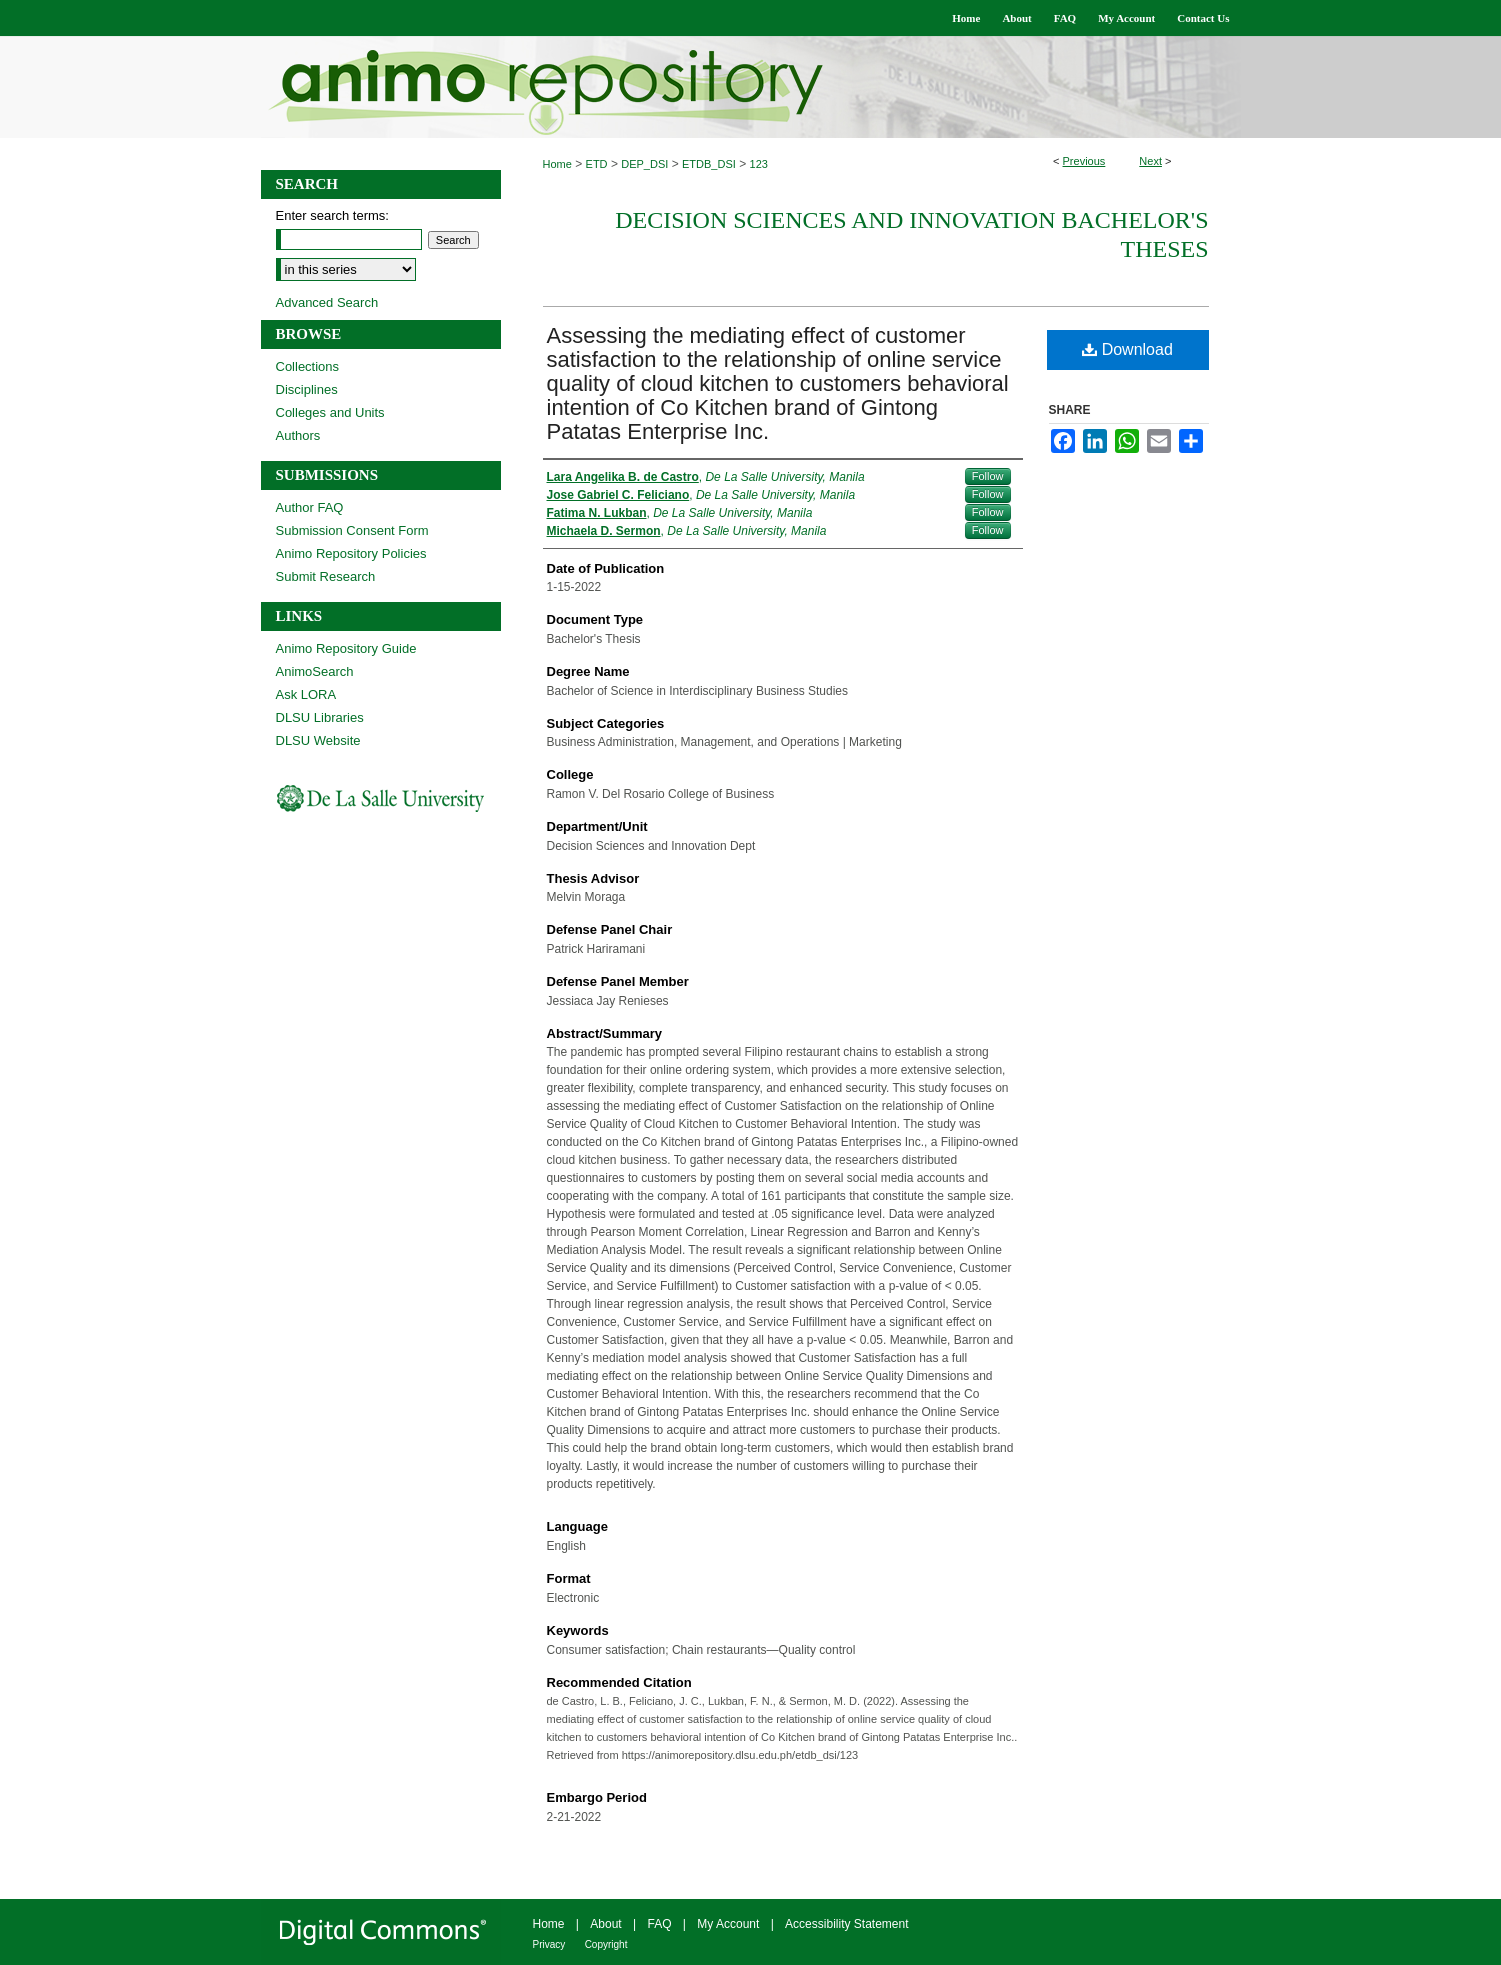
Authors (298, 435)
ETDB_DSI (709, 164)
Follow (988, 476)
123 (759, 164)
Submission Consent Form (352, 530)
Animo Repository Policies (351, 553)
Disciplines (307, 389)
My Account (728, 1924)
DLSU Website (318, 740)
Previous (1084, 161)
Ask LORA (306, 694)
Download (1127, 349)
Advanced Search (327, 302)
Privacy (549, 1944)
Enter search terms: (332, 215)
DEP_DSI (644, 164)
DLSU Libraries (320, 717)
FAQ (659, 1924)
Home (557, 164)
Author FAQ (310, 507)
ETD (597, 164)
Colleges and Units (330, 412)
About (605, 1924)
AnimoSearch (315, 671)
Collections (308, 366)
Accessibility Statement (846, 1924)
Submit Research (326, 576)
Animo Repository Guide (346, 648)
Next (1150, 161)
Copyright (606, 1944)
